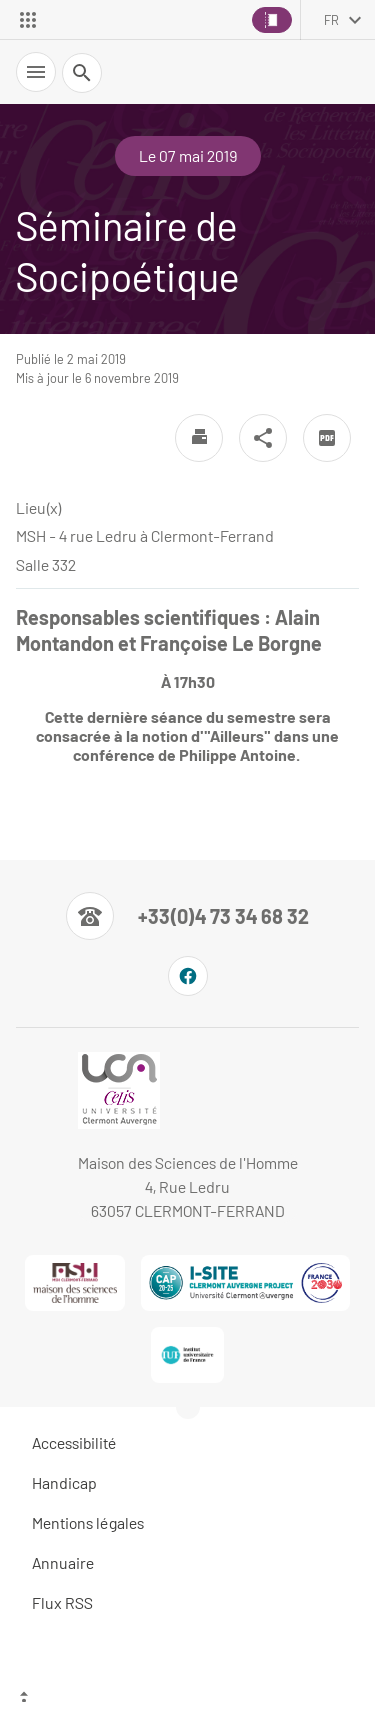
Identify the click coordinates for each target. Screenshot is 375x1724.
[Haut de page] (187, 1699)
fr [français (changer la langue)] (331, 20)
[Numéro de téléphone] (187, 916)
